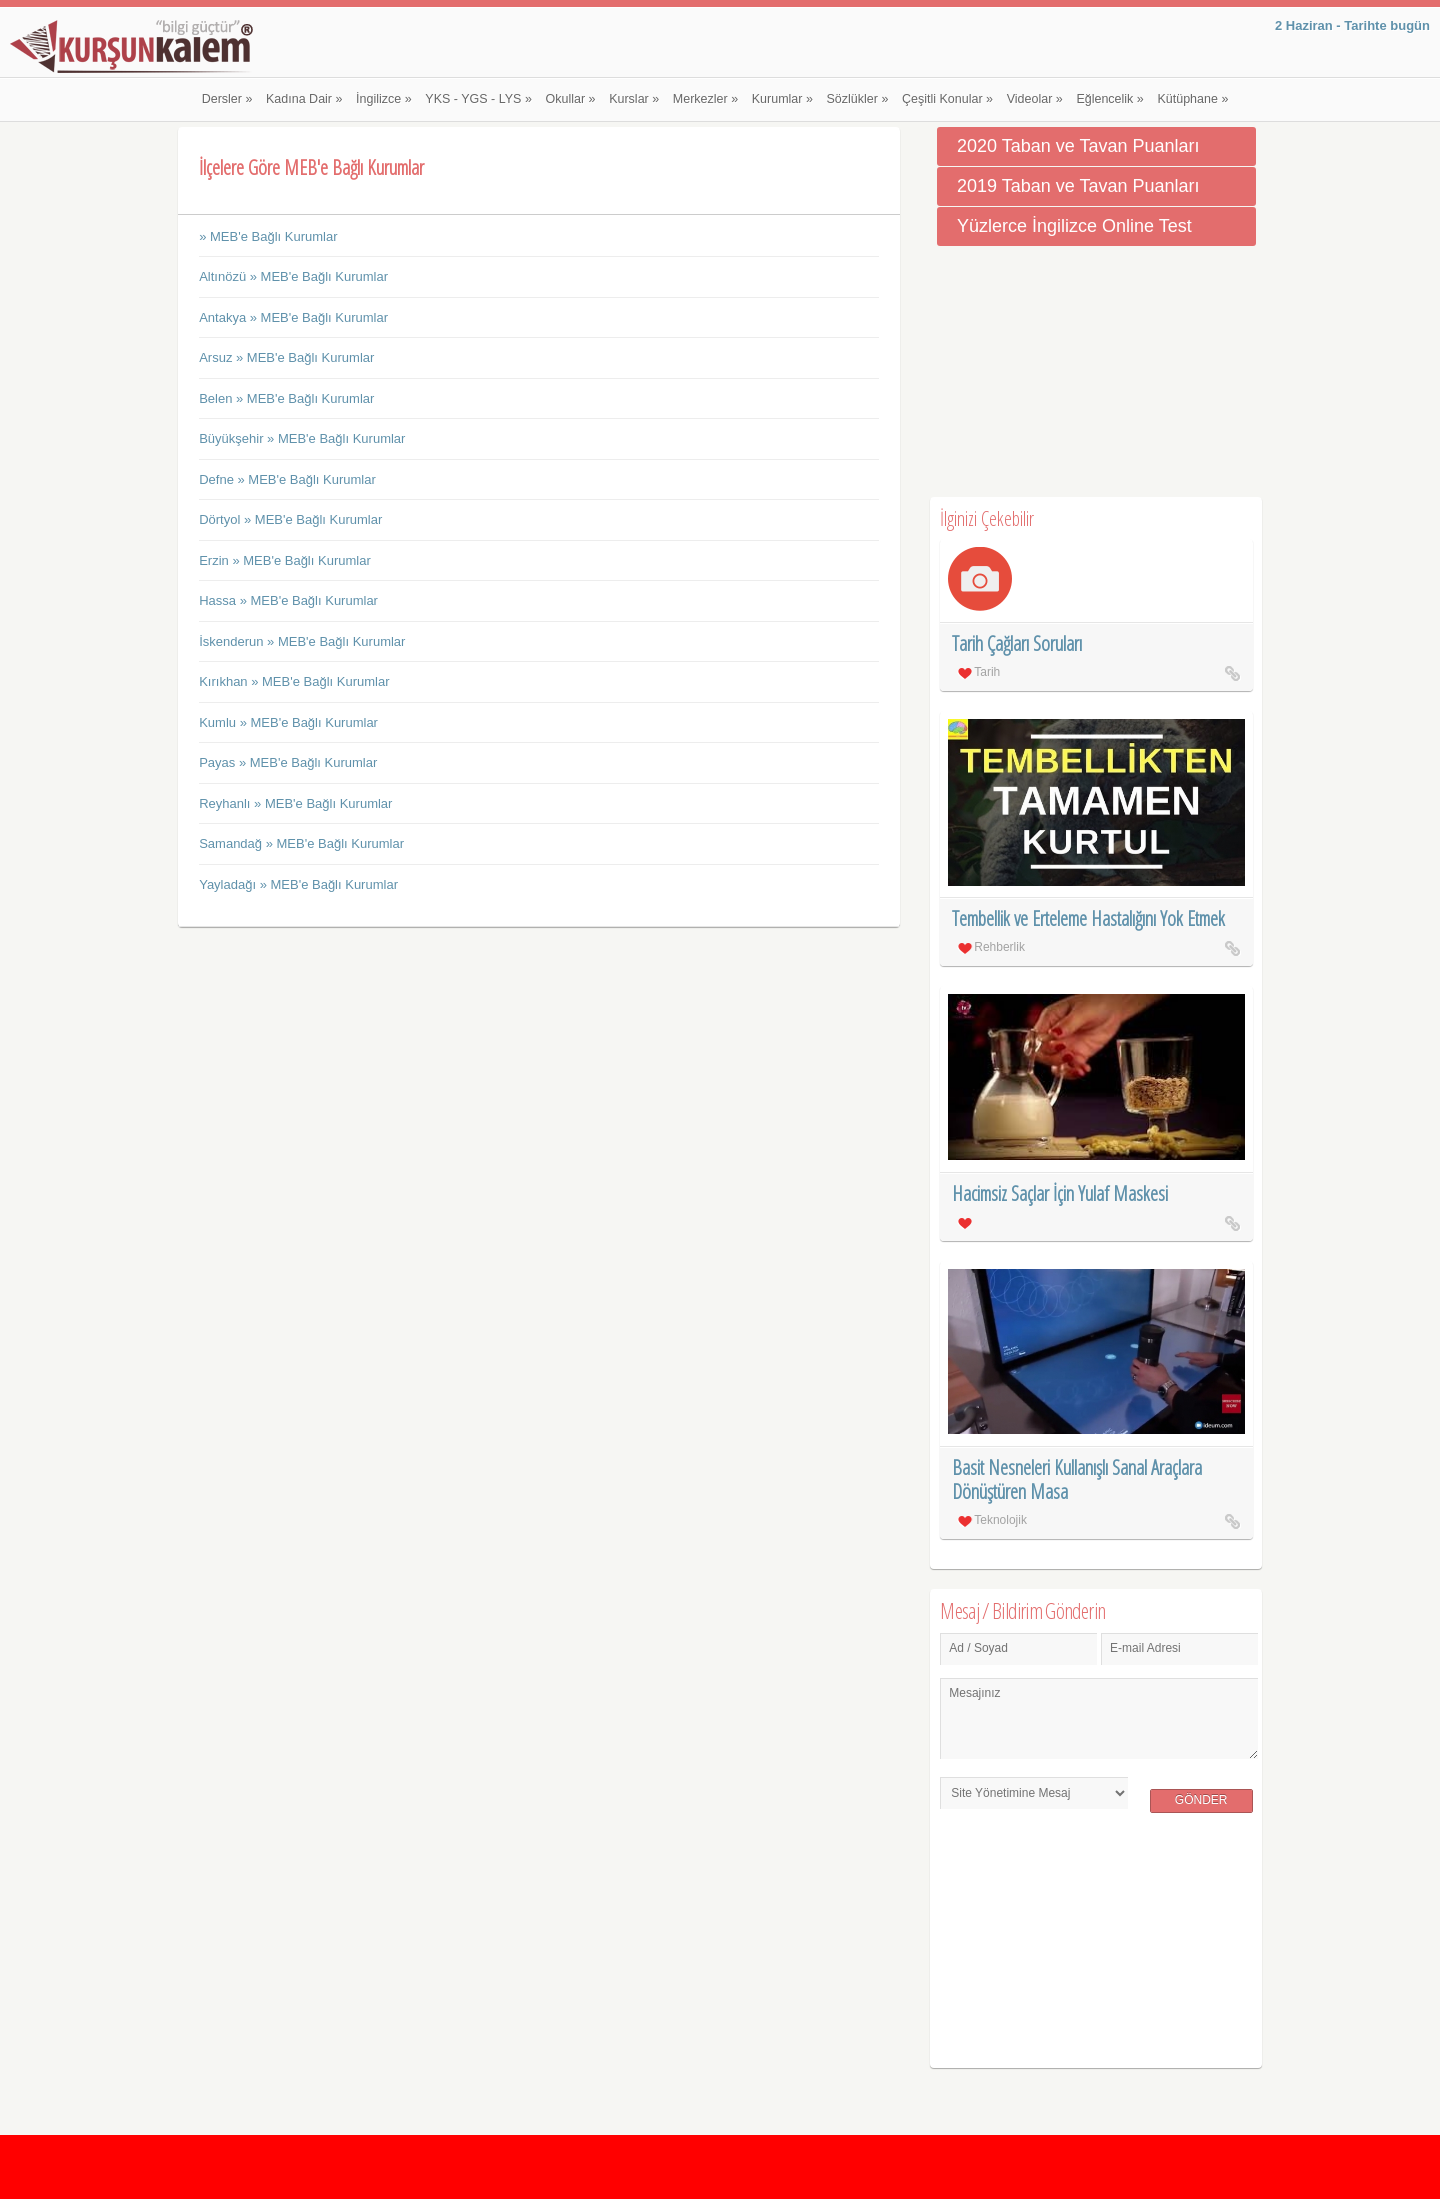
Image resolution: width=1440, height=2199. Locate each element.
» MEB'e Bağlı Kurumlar (268, 236)
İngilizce (384, 99)
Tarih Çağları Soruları (1017, 643)
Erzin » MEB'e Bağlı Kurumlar (285, 560)
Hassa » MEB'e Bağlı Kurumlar (288, 600)
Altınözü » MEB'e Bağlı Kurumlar (293, 276)
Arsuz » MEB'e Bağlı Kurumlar (286, 357)
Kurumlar (782, 99)
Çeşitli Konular (947, 99)
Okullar (571, 99)
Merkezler (705, 99)
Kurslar (634, 99)
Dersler (227, 99)
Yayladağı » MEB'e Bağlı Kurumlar (298, 884)
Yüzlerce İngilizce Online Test (1074, 226)
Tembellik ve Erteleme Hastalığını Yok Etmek (1088, 918)
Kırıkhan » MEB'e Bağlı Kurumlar (294, 681)
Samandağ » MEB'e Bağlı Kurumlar (301, 843)
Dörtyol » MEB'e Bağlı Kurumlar (290, 519)
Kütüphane (1192, 99)
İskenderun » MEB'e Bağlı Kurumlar (302, 641)
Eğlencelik (1109, 99)
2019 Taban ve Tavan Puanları (1078, 186)
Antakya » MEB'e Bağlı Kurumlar (293, 317)
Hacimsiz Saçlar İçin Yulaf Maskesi (1060, 1193)
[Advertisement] (1096, 372)
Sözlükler (858, 99)
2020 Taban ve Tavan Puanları (1078, 146)
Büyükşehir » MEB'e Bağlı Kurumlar (302, 438)
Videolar (1035, 99)
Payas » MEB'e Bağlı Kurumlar (288, 762)
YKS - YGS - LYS (478, 99)
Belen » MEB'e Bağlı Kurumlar (286, 398)
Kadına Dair (304, 99)
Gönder (1201, 1800)
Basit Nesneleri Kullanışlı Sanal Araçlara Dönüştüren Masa (1077, 1479)
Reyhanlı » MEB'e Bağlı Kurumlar (295, 803)
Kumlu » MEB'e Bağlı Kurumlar (288, 722)
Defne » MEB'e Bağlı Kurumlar (287, 479)
